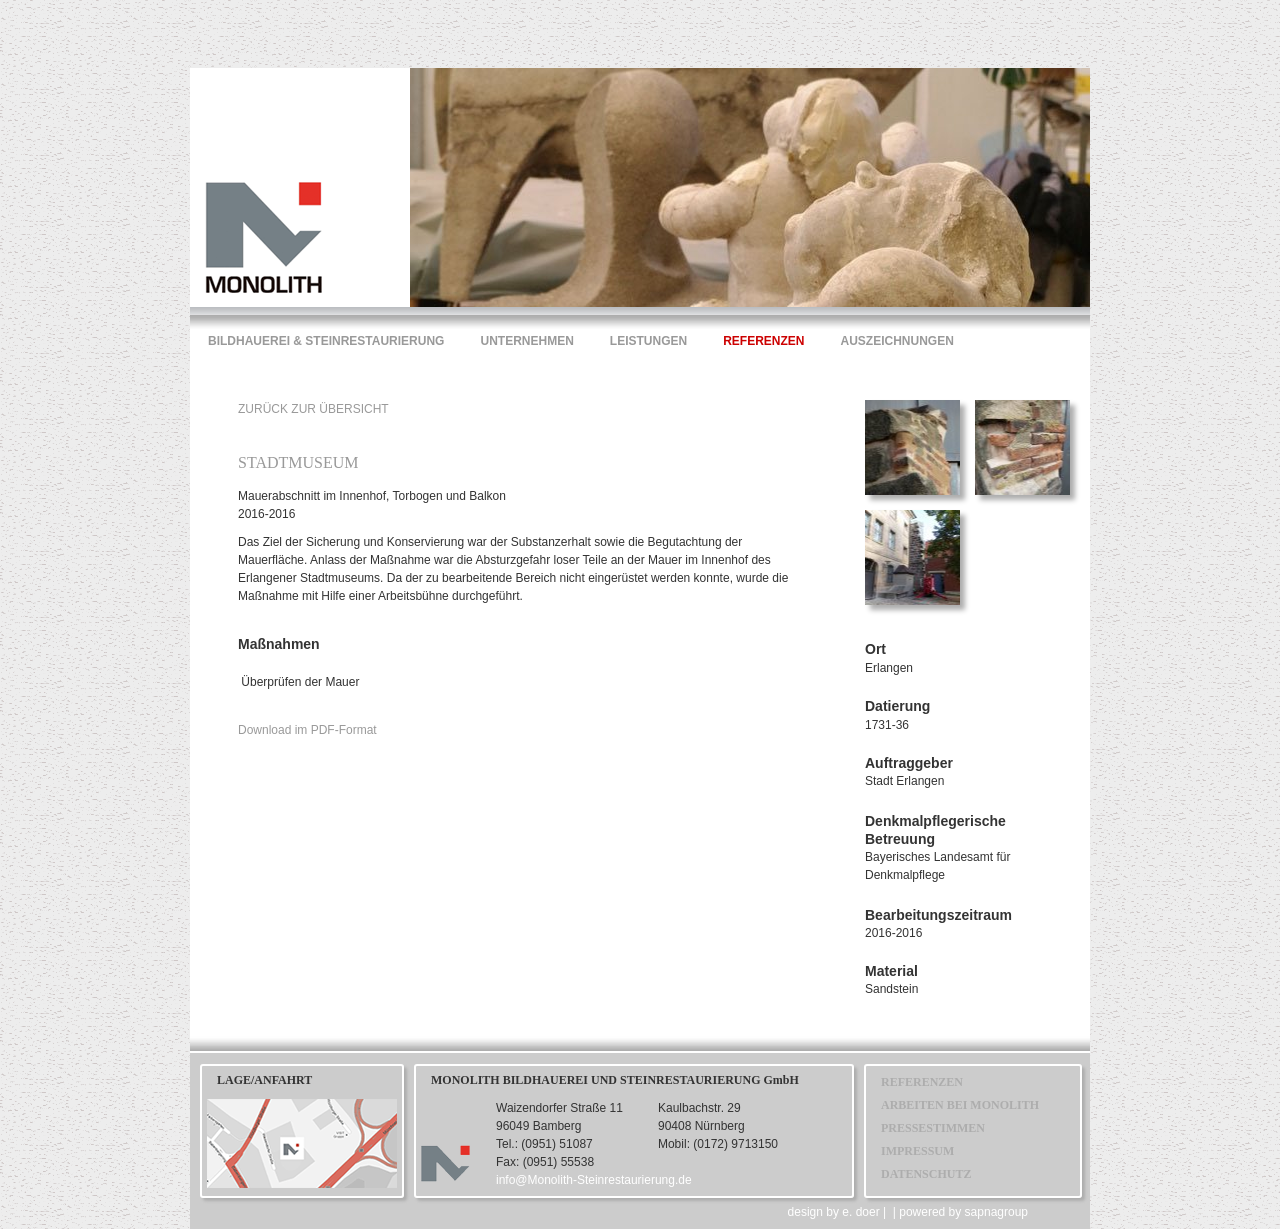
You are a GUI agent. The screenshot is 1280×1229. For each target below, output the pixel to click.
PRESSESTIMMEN (933, 1128)
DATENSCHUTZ (926, 1174)
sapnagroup (996, 1212)
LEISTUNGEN (648, 341)
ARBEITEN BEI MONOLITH (960, 1105)
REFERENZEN (763, 341)
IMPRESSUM (917, 1151)
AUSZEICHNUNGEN (897, 341)
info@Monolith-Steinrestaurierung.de (594, 1180)
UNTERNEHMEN (526, 341)
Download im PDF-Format (307, 730)
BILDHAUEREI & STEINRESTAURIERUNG (326, 341)
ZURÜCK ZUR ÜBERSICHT (313, 409)
